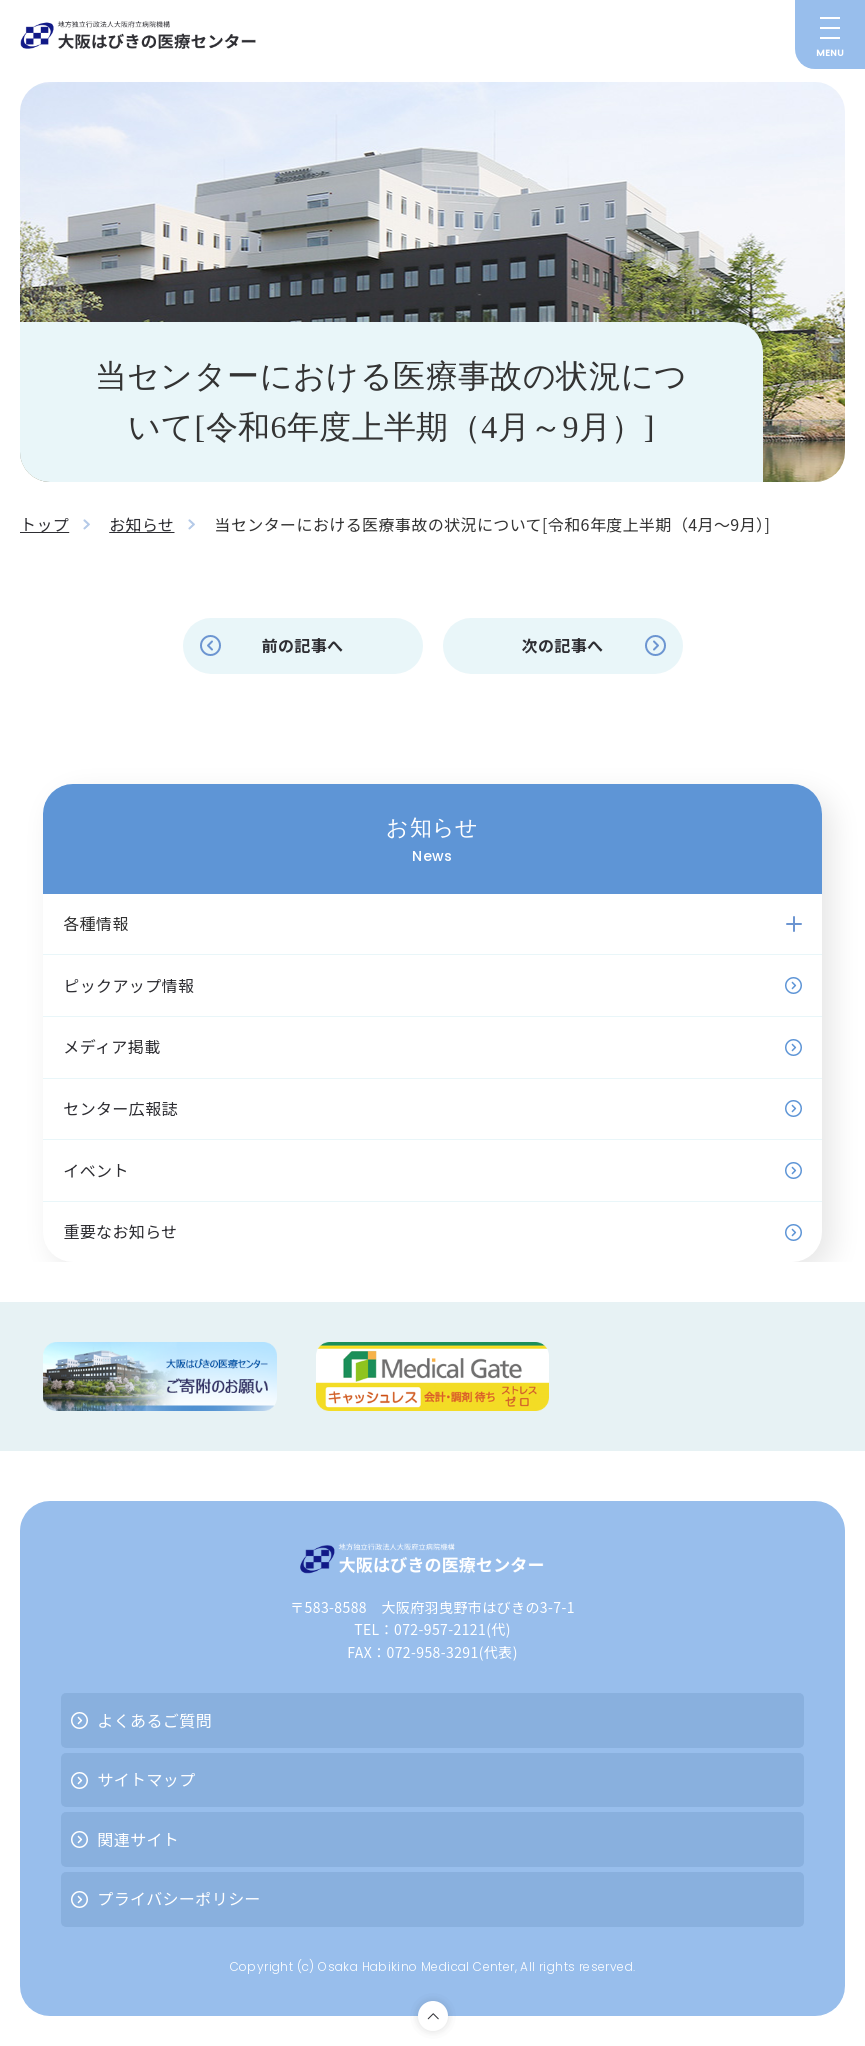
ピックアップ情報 (128, 985)
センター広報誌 (120, 1108)
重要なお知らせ (120, 1231)
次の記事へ (562, 645)
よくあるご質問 (154, 1720)
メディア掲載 (111, 1046)
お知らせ (141, 524)
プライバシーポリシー (179, 1898)
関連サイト (138, 1839)
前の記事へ (302, 645)
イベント (96, 1170)
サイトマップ (146, 1779)
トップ (44, 524)
